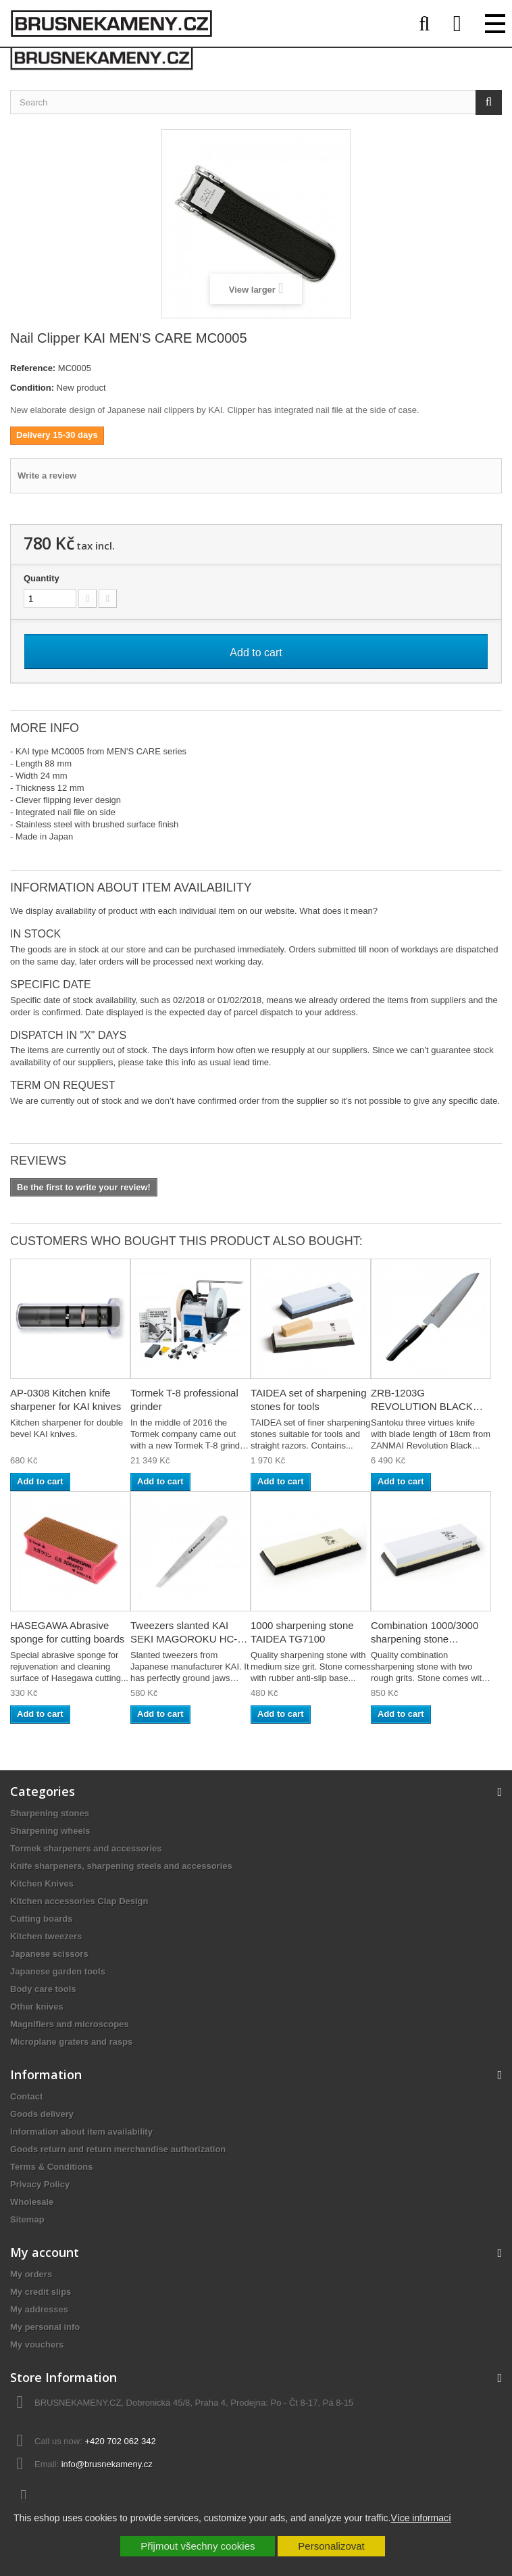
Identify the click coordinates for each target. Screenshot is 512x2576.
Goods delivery (42, 2114)
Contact (26, 2096)
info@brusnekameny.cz (107, 2464)
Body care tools (43, 1989)
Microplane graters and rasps (71, 2042)
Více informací (420, 2517)
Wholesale (31, 2202)
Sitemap (27, 2219)
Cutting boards (41, 1919)
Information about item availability (81, 2132)
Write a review (47, 475)
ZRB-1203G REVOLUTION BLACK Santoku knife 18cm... (422, 1406)
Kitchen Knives (42, 1883)
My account (44, 2252)
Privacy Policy (40, 2184)
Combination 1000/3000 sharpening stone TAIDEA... (424, 1639)
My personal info (45, 2327)
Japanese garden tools (57, 1971)
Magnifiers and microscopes (69, 2024)
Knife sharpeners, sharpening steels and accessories (121, 1866)
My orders (31, 2274)
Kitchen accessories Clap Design (79, 1901)
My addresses (39, 2309)
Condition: (32, 388)
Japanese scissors (49, 1954)
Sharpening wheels (50, 1831)
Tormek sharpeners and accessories (86, 1848)
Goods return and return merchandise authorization (118, 2149)
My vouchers (36, 2344)
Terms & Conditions (51, 2167)
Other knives (36, 2006)
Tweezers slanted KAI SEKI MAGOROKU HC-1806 (183, 1639)
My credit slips (40, 2292)
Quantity (41, 578)
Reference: (32, 368)
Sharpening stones (49, 1813)
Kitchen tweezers (46, 1936)
